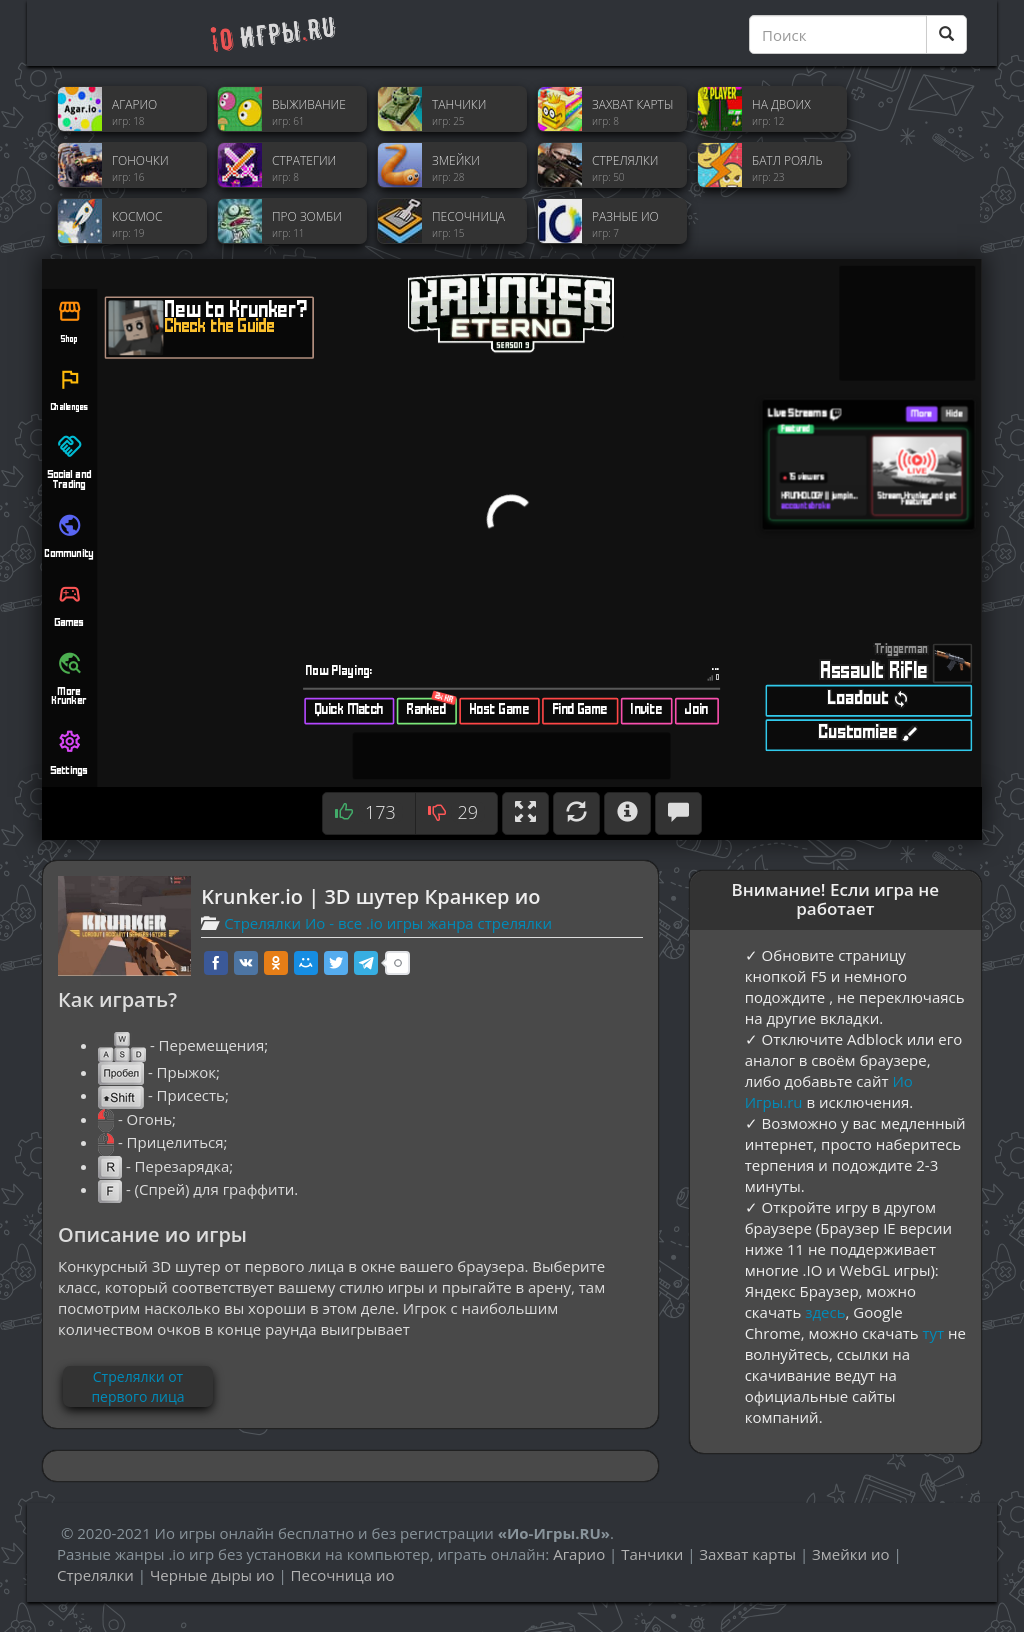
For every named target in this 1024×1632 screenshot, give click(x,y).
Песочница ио (343, 1575)
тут (934, 1333)
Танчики (652, 1554)
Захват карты (747, 1554)
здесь (825, 1312)
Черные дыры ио (212, 1575)
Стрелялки (95, 1575)
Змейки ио (850, 1554)
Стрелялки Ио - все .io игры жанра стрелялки (388, 923)
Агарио (579, 1554)
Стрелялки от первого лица (137, 1386)
